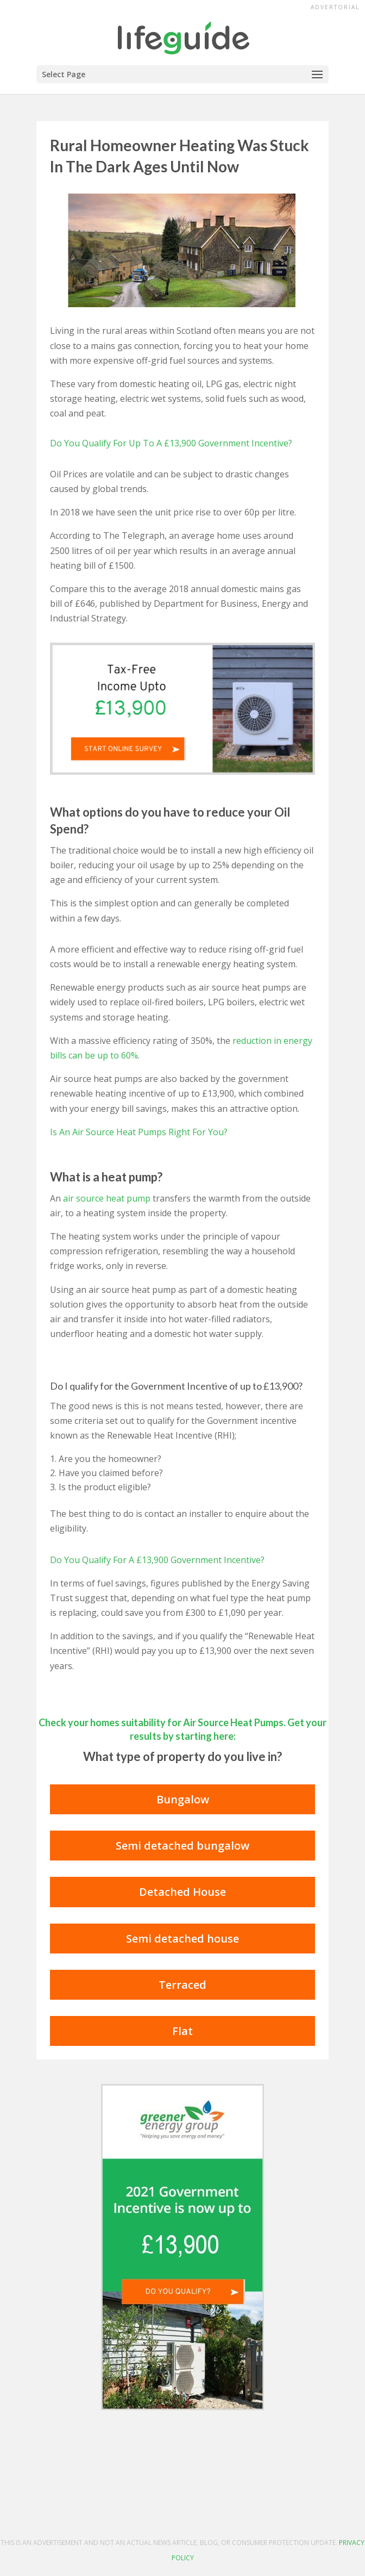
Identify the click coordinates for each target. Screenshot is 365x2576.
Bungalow (182, 1799)
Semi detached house (182, 1938)
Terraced (182, 1984)
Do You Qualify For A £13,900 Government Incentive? (157, 1560)
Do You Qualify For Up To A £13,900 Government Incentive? (171, 443)
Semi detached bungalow (182, 1845)
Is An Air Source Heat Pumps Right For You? (139, 1132)
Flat (182, 2031)
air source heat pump (106, 1198)
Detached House (182, 1891)
